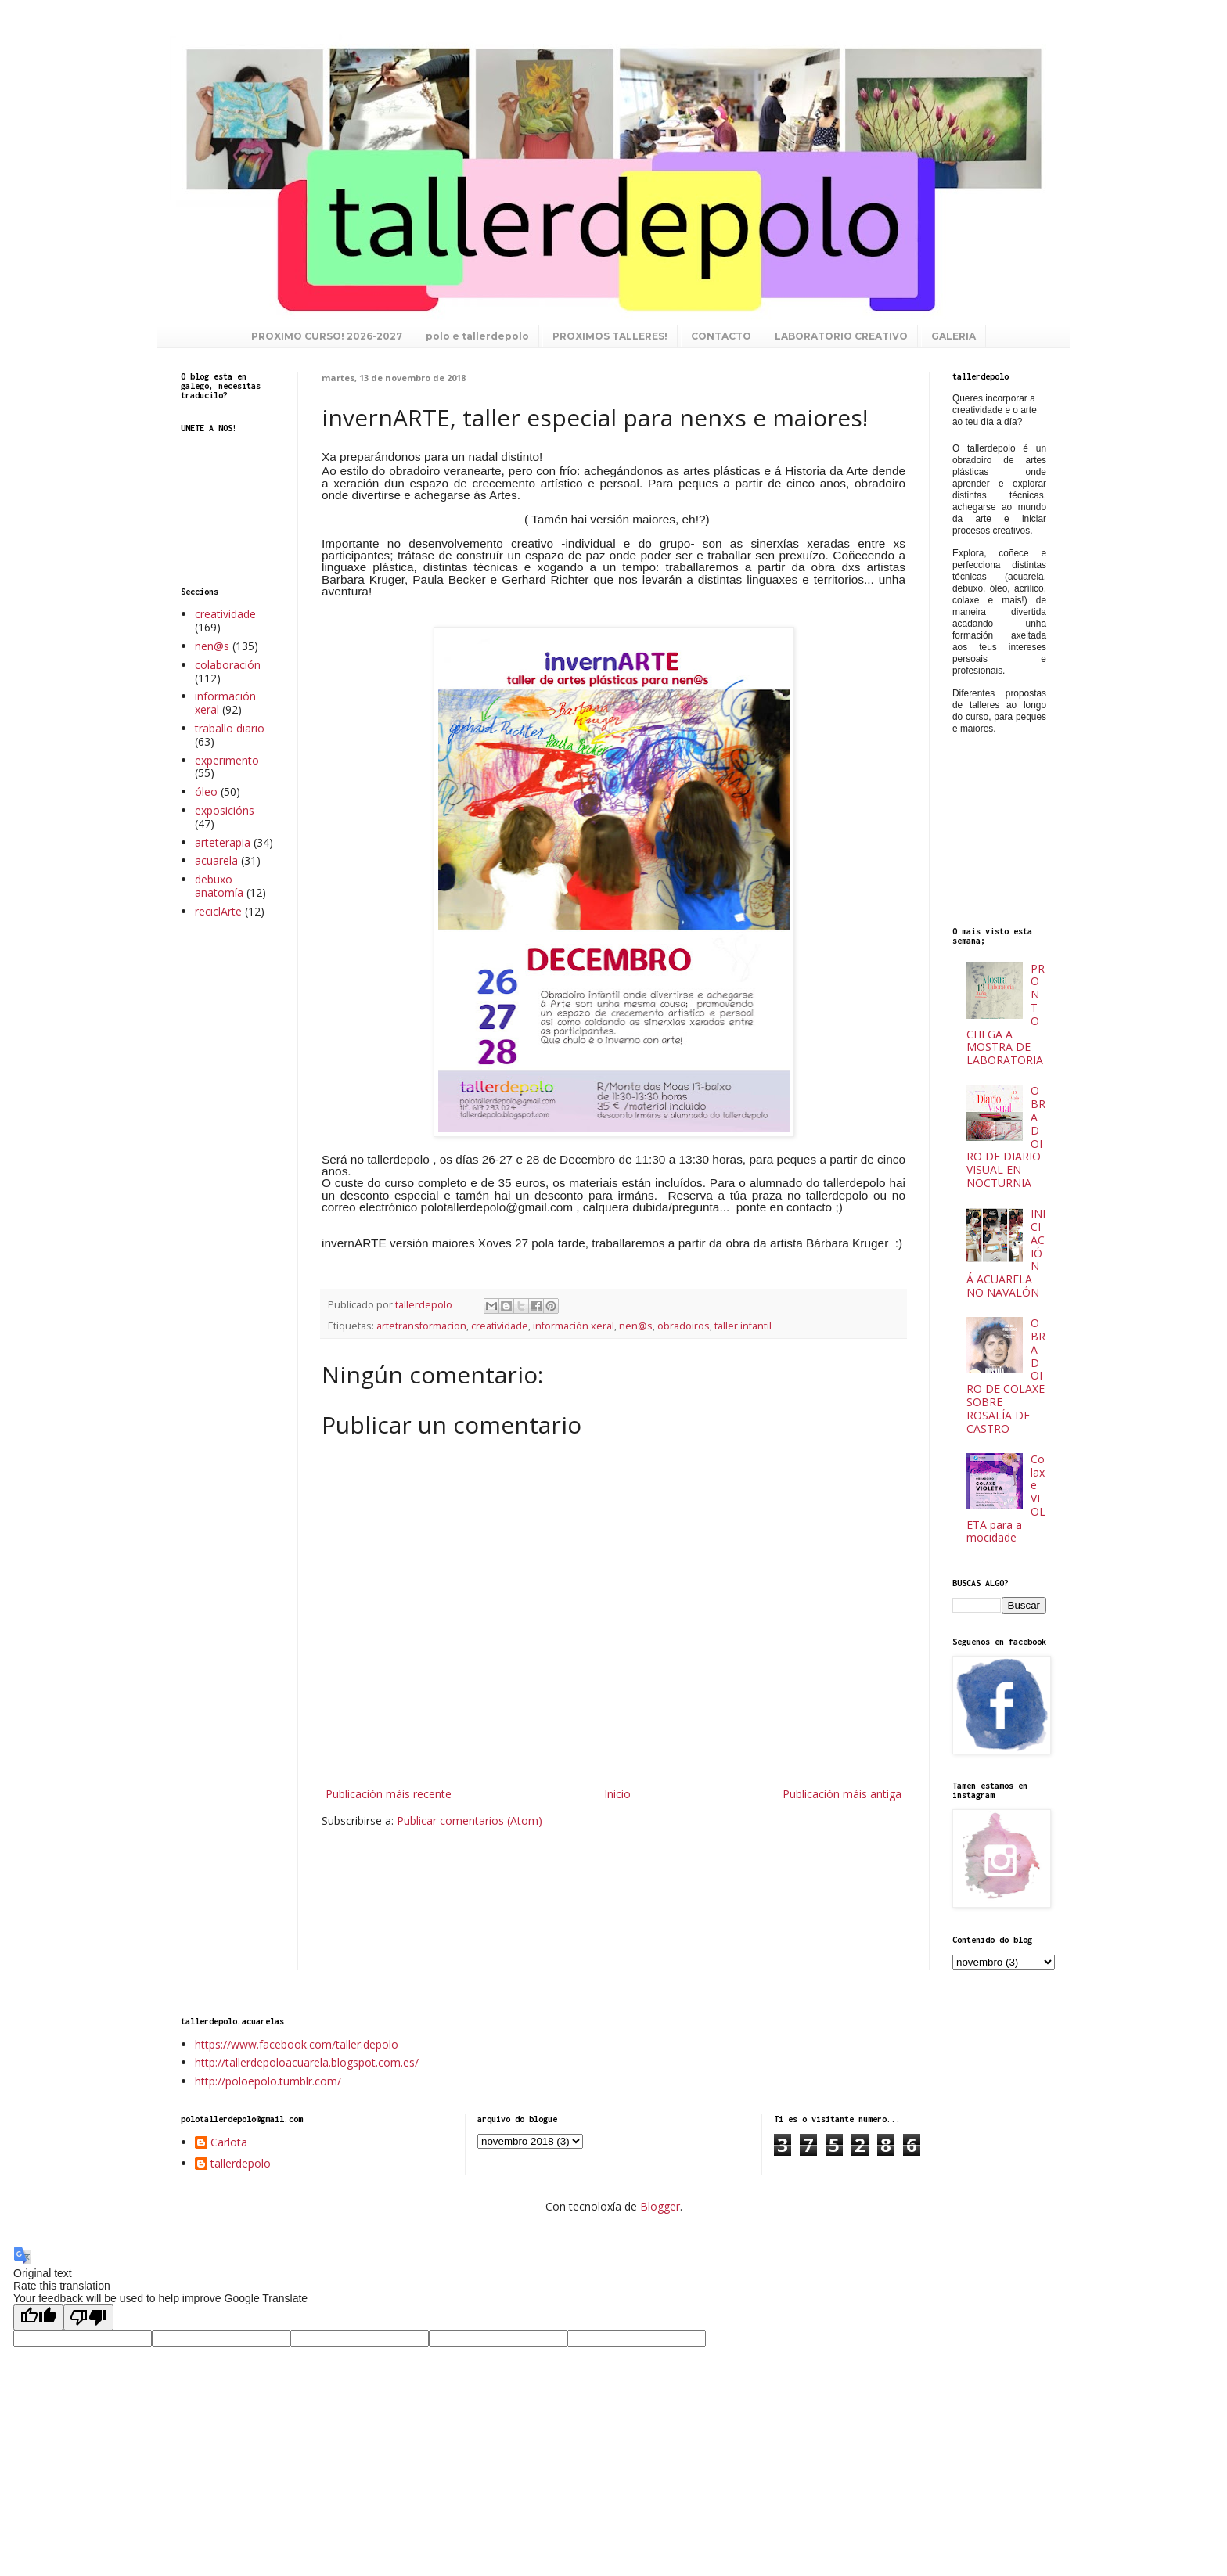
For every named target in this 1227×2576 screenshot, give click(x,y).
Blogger (660, 2206)
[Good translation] (38, 2317)
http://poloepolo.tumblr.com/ (268, 2081)
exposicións (224, 810)
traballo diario (229, 728)
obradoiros (683, 1326)
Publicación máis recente (389, 1793)
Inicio (617, 1793)
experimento (227, 760)
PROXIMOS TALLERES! (609, 336)
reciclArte (218, 911)
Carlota (228, 2143)
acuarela (216, 860)
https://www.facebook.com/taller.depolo (296, 2044)
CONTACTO (721, 336)
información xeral (573, 1326)
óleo (206, 791)
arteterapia (222, 842)
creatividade (499, 1326)
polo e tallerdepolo (477, 336)
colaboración (228, 664)
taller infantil (743, 1326)
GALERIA (953, 336)
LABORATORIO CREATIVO (841, 336)
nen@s (636, 1326)
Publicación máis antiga (842, 1793)
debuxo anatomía (219, 886)
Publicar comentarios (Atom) (469, 1820)
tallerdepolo (240, 2164)
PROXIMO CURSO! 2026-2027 (326, 336)
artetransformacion (421, 1326)
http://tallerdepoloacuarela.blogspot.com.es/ (307, 2062)
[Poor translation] (88, 2317)
